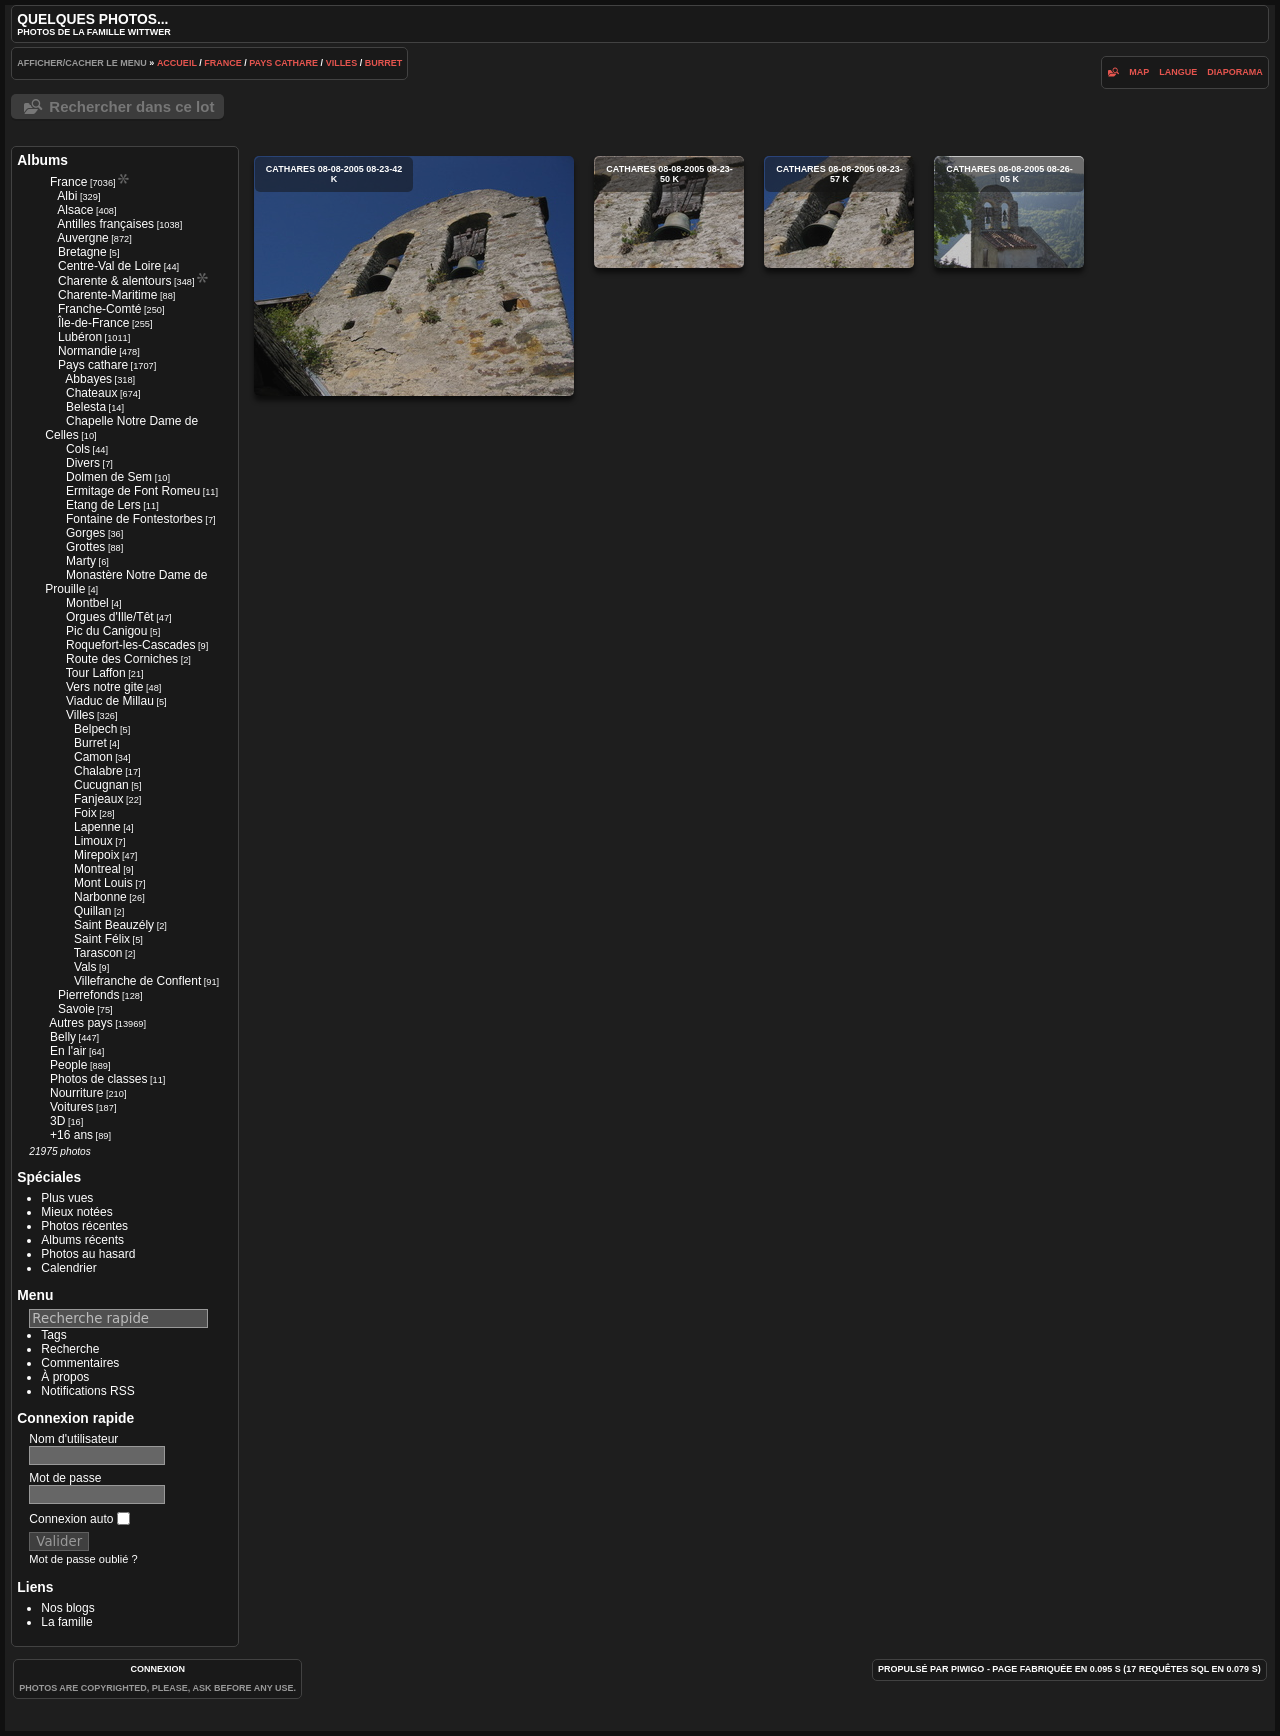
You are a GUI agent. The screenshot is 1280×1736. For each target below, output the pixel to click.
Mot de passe (65, 1478)
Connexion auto (79, 1519)
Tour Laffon (96, 673)
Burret (384, 63)
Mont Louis (103, 883)
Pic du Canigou (106, 631)
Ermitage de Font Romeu (133, 491)
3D (57, 1121)
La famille (66, 1622)
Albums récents (82, 1240)
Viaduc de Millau (110, 701)
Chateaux (91, 393)
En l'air (68, 1051)
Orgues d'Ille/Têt (110, 617)
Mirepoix (96, 855)
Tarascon (98, 953)
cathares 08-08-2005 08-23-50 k (669, 212)
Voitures (71, 1107)
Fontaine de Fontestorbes (134, 519)
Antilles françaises (105, 224)
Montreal (97, 869)
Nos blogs (67, 1608)
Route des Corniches (122, 659)
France (223, 63)
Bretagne (82, 252)
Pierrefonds (88, 995)
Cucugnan (101, 785)
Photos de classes (98, 1079)
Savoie (76, 1009)
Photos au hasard (88, 1254)
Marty (81, 561)
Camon (93, 757)
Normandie (87, 351)
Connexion (157, 1669)
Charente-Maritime (107, 295)
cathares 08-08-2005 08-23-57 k (839, 212)
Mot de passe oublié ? (83, 1559)
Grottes (85, 547)
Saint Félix (102, 939)
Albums (42, 160)
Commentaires (80, 1363)
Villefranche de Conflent (137, 981)
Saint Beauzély (114, 925)
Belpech (95, 729)
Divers (83, 463)
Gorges (85, 533)
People (68, 1065)
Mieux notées (76, 1212)
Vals (85, 967)
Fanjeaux (98, 799)
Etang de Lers (103, 505)
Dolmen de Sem (109, 477)
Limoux (93, 841)
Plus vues (67, 1198)
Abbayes (88, 379)
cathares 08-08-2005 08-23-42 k (414, 276)
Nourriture (76, 1093)
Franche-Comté (99, 309)
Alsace (75, 210)
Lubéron (80, 337)
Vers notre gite (104, 687)
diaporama (1235, 72)
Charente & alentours (114, 281)
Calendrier (68, 1268)
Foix (85, 813)
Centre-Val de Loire (109, 266)
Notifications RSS (87, 1391)
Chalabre (98, 771)
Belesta (86, 407)
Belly (63, 1037)
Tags (53, 1335)
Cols (78, 449)
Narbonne (100, 897)
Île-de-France (93, 323)
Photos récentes (84, 1226)
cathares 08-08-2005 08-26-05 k (1009, 212)
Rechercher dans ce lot (131, 106)
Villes (342, 63)
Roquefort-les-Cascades (130, 645)
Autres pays (80, 1023)
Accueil (177, 63)
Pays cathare (283, 63)
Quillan (92, 911)
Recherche (70, 1349)
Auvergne (82, 238)
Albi (67, 196)
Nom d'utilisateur (73, 1439)
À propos (65, 1377)
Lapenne (97, 827)
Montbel (87, 603)
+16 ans (71, 1135)
